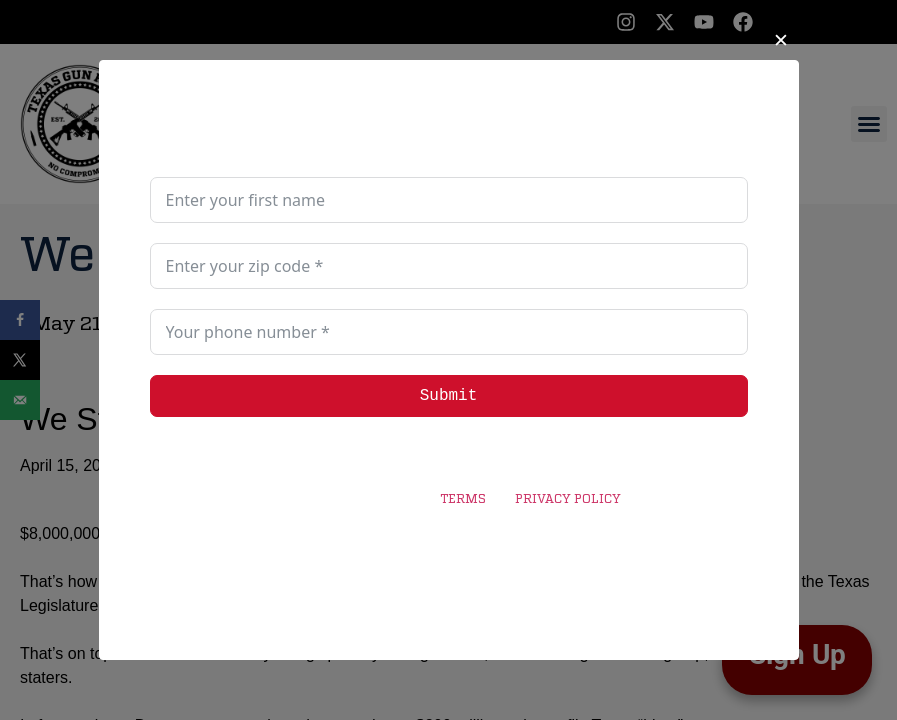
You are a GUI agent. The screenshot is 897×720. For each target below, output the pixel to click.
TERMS (463, 500)
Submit (449, 396)
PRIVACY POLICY (567, 500)
